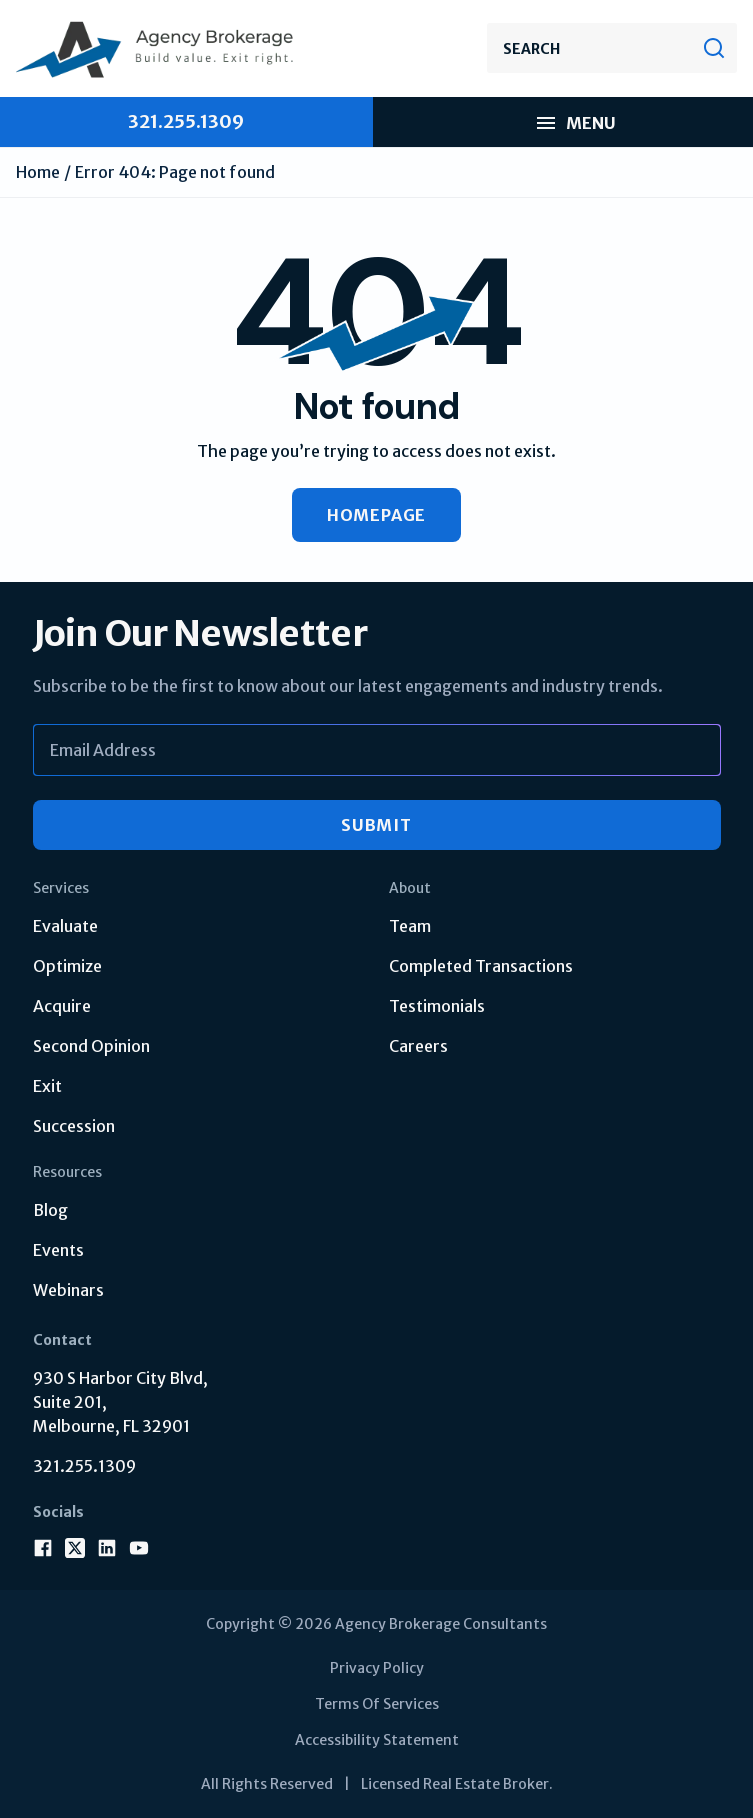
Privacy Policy (377, 1668)
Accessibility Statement (377, 1740)
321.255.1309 (84, 1466)
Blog (50, 1210)
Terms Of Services (377, 1704)
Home (38, 172)
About (410, 888)
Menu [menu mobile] (575, 123)
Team (410, 926)
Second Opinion (91, 1046)
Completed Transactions (481, 966)
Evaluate (65, 926)
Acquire (62, 1006)
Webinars (68, 1290)
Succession (74, 1126)
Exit (47, 1086)
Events (58, 1250)
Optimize (67, 966)
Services (61, 888)
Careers (418, 1046)
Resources (67, 1172)
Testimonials (437, 1006)
